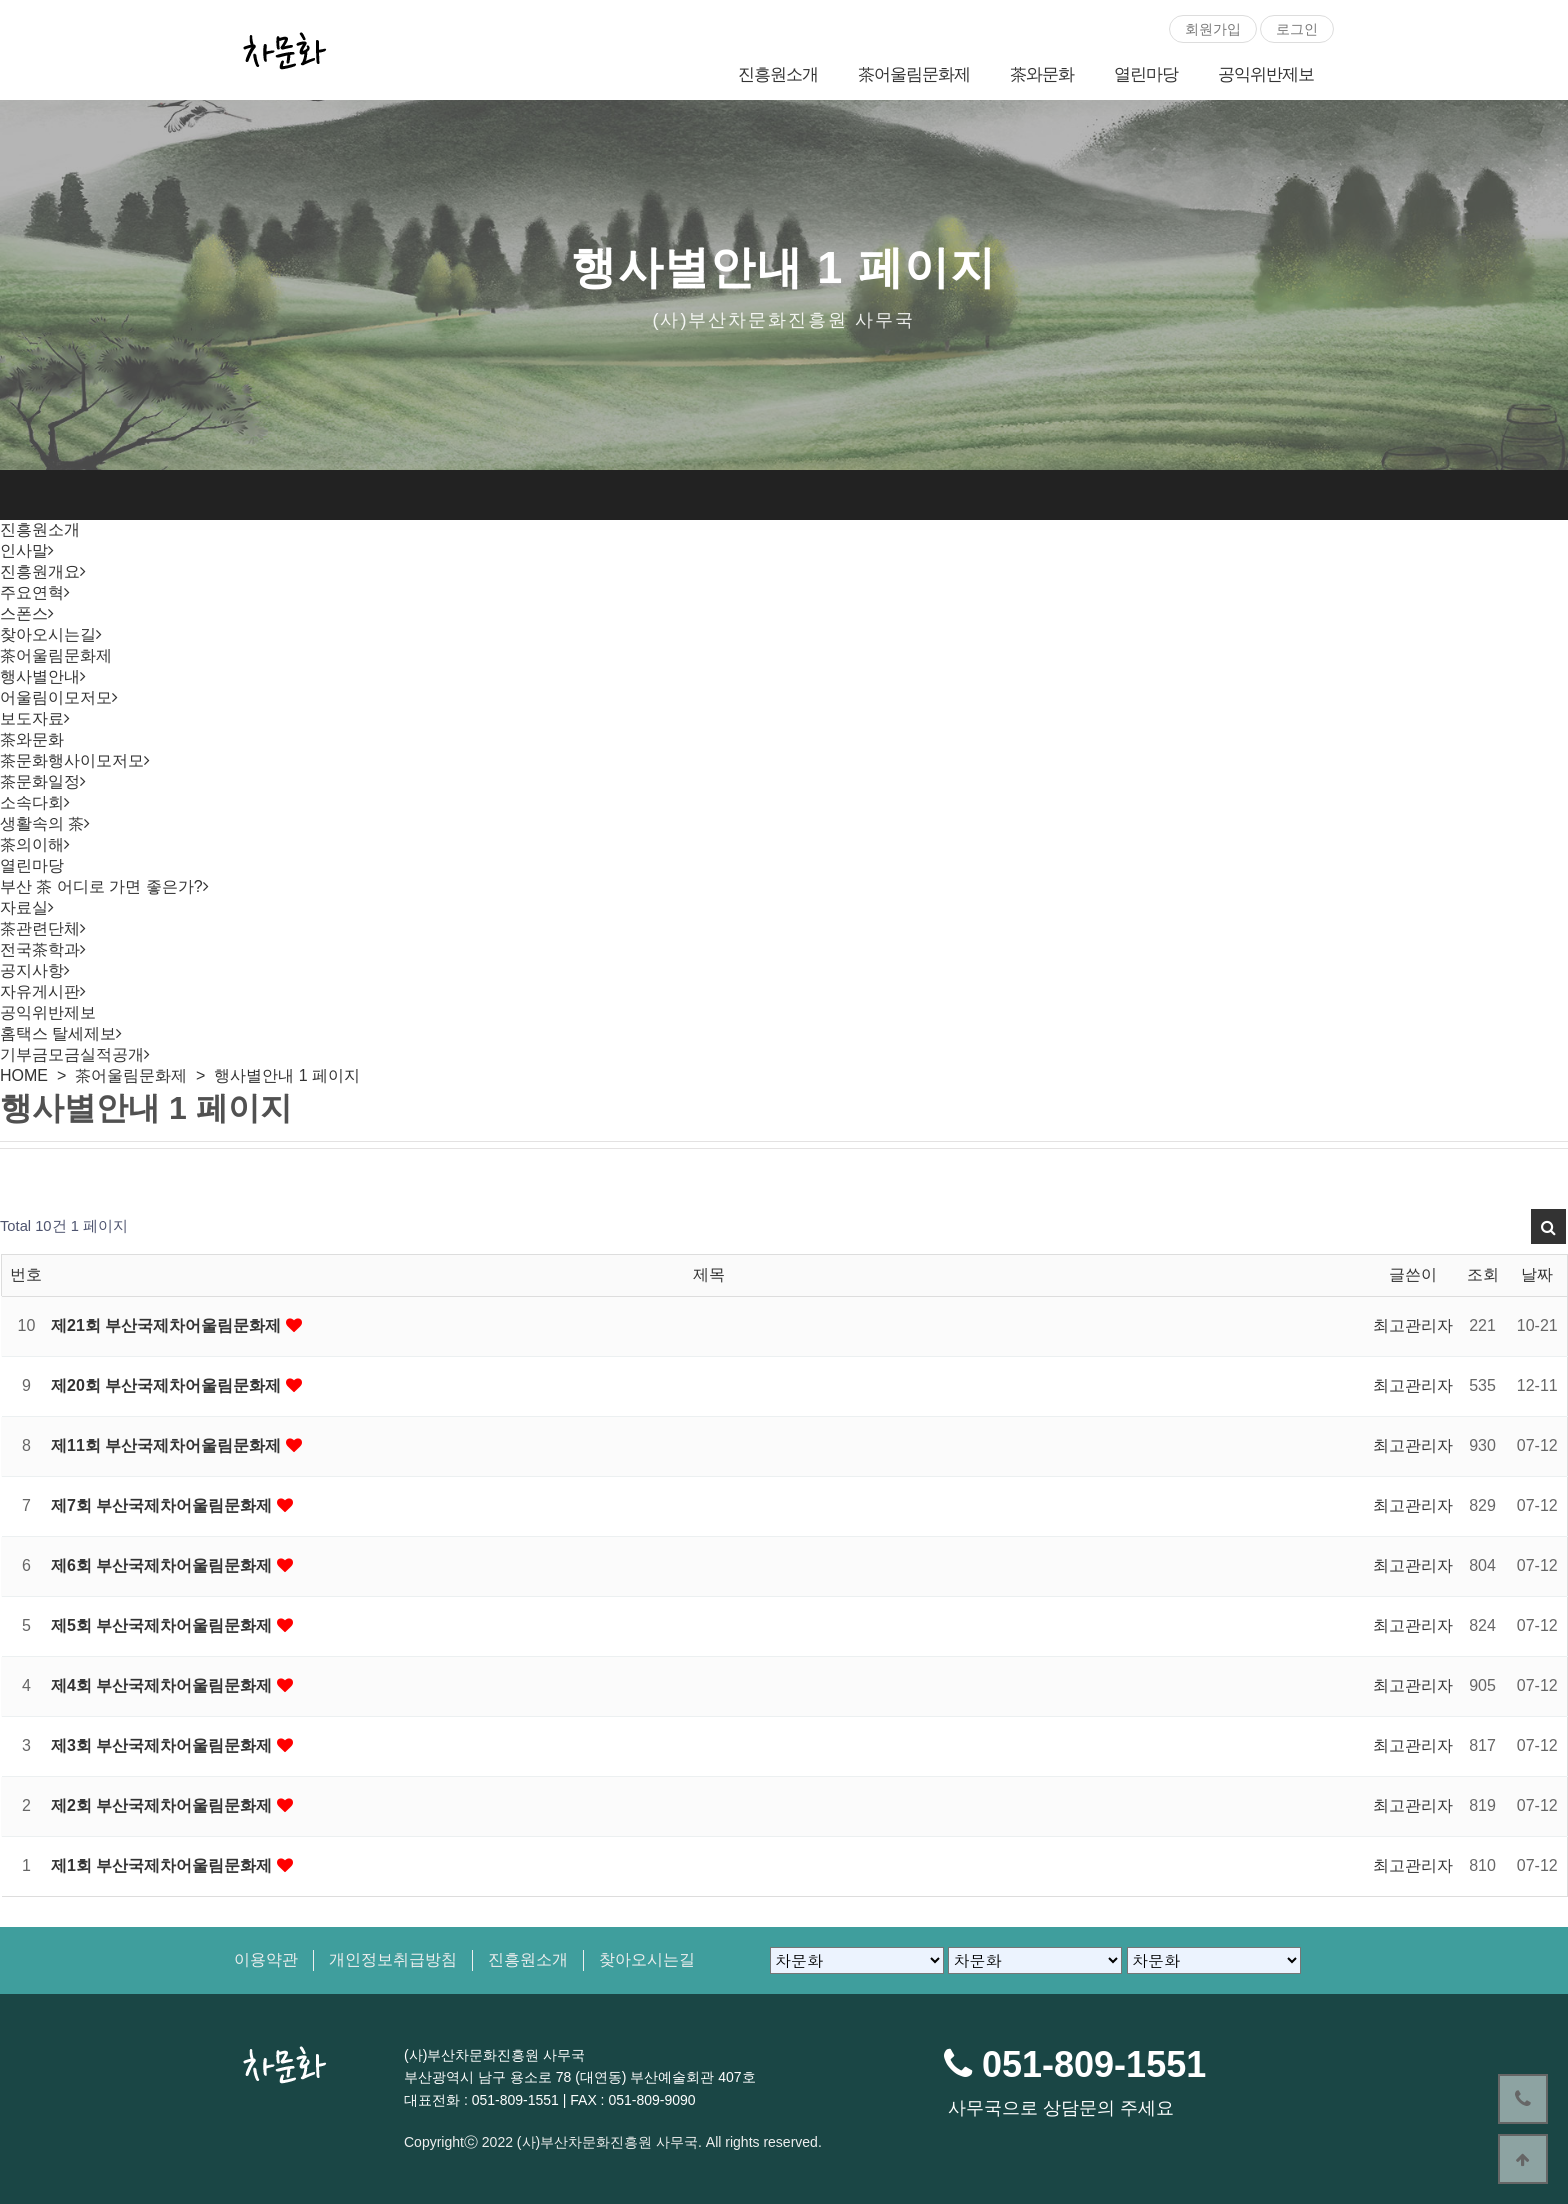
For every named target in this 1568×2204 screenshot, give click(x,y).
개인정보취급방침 (393, 1959)
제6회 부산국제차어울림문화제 (164, 1565)
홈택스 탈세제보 (58, 1033)
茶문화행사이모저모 (72, 760)
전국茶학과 (40, 949)
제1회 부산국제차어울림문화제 (164, 1865)
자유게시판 (40, 991)
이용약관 (266, 1959)
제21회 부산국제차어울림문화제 (168, 1325)
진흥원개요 (40, 571)
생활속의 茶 (42, 823)
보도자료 (32, 718)
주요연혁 (32, 592)
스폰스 (24, 613)
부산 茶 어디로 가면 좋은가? (101, 886)
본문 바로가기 (0, 0)
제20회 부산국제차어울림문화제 (168, 1385)
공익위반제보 (1266, 74)
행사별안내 (40, 676)
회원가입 (1213, 29)
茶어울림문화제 (914, 74)
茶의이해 (32, 844)
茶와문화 (1042, 74)
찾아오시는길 (48, 634)
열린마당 (1146, 74)
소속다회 (32, 802)
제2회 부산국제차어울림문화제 (164, 1805)
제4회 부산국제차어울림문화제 (164, 1685)
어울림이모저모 (56, 697)
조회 (1483, 1274)
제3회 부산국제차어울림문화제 (164, 1745)
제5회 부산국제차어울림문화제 (164, 1625)
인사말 (24, 550)
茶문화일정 (40, 781)
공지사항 (32, 970)
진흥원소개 (778, 74)
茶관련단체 (40, 928)
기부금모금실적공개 (72, 1054)
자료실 (24, 907)
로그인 (1297, 29)
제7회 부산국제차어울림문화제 (164, 1505)
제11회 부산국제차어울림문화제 (168, 1445)
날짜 (1537, 1274)
